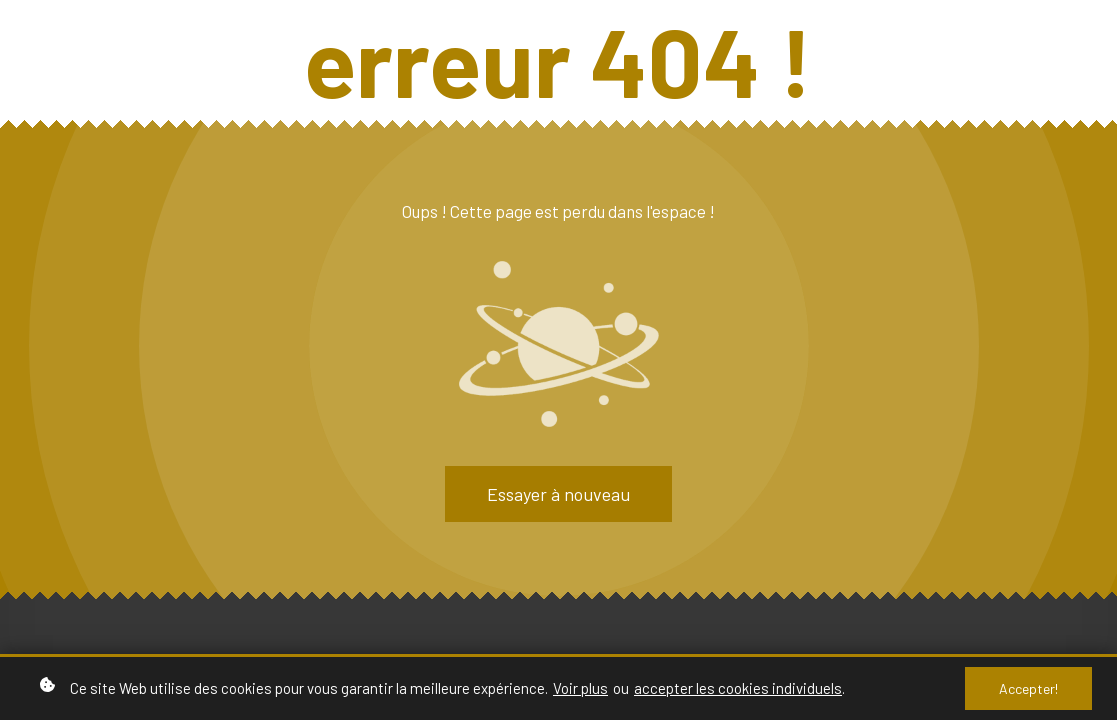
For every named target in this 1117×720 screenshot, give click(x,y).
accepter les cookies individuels (738, 688)
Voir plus (580, 688)
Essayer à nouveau (558, 494)
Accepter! (1028, 688)
